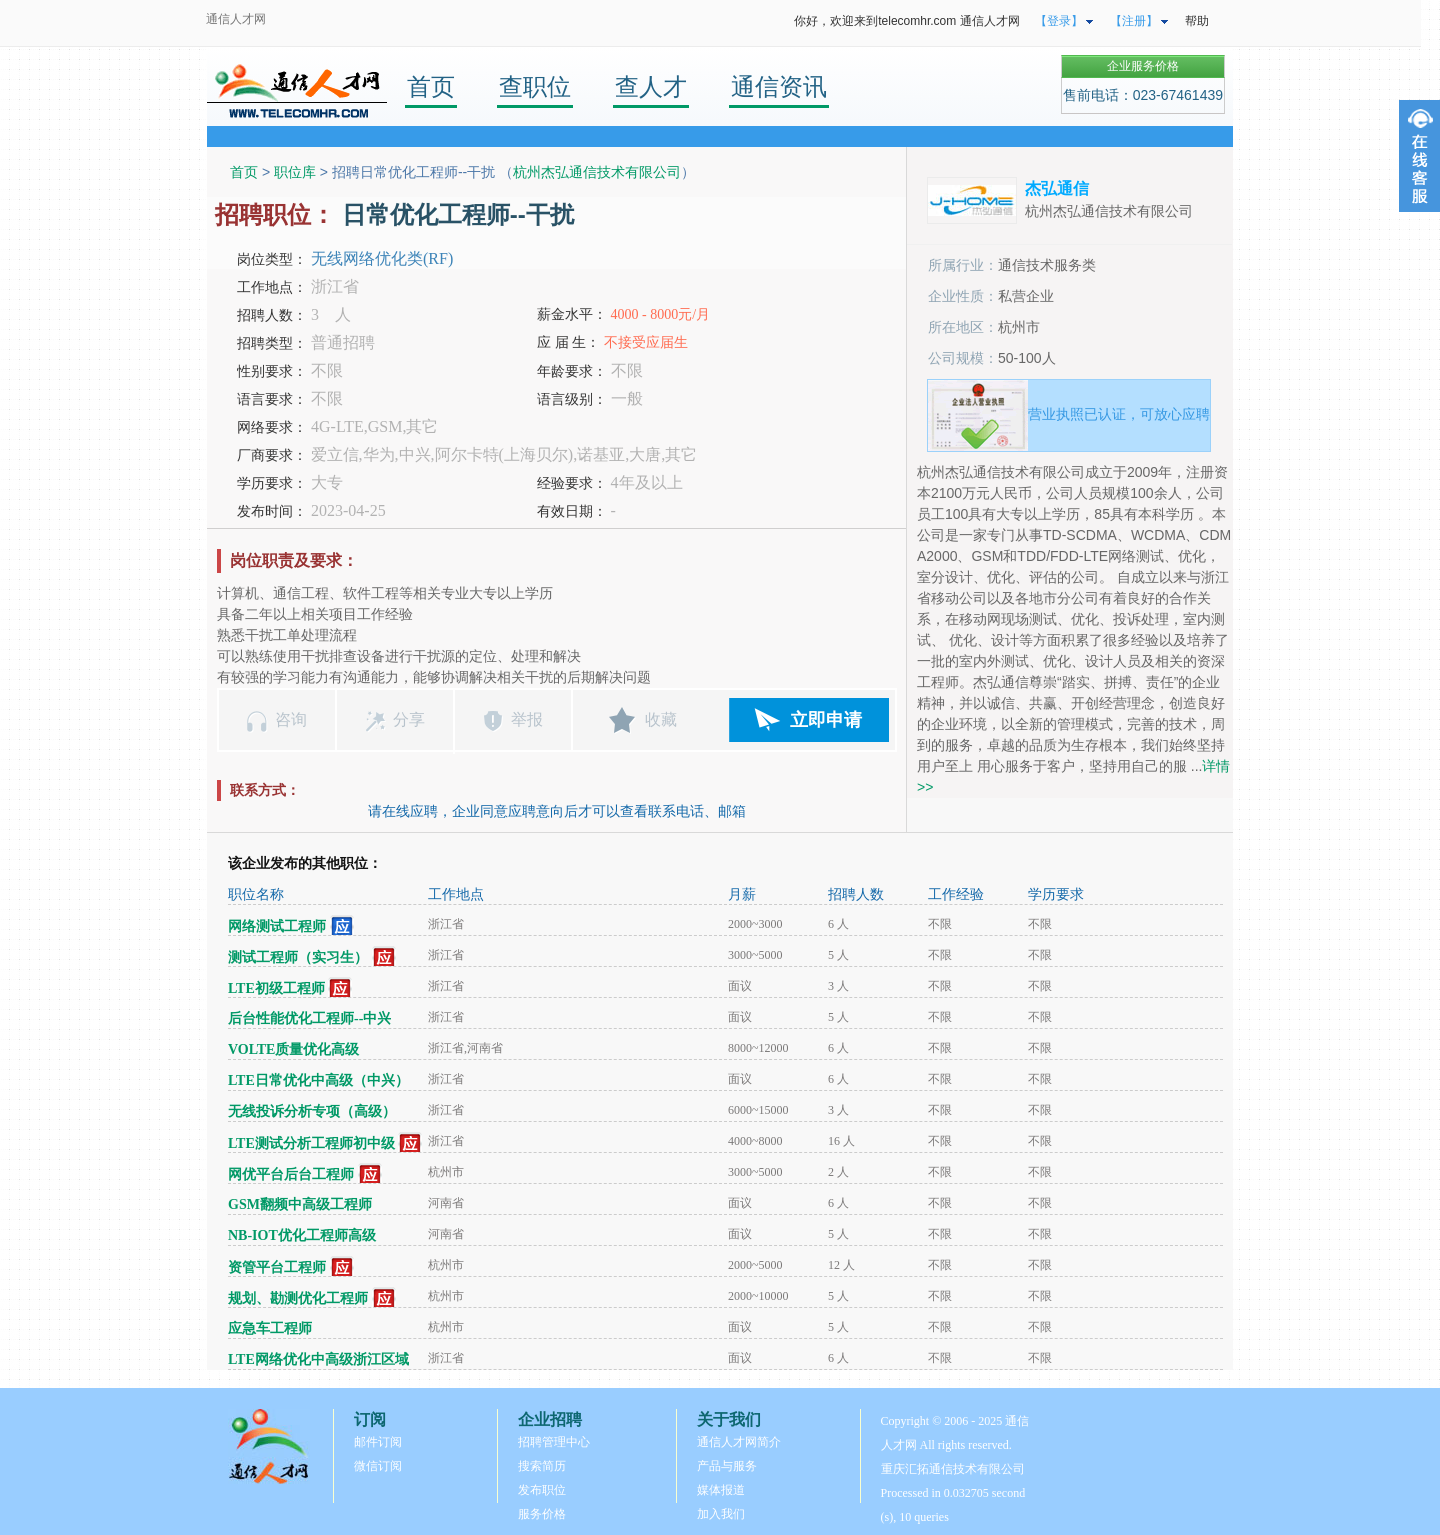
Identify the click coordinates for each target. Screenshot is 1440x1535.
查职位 (535, 86)
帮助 (1197, 21)
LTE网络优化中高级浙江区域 (318, 1359)
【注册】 (1134, 21)
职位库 (295, 172)
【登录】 (1059, 21)
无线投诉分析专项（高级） (312, 1111)
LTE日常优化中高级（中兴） (318, 1080)
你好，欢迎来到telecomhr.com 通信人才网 (906, 21)
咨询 (291, 719)
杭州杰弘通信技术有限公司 (597, 172)
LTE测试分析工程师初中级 (311, 1143)
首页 (431, 86)
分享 (409, 719)
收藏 (661, 719)
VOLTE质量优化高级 (293, 1049)
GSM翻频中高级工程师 (300, 1204)
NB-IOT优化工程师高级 (302, 1235)
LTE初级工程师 (276, 988)
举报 (527, 719)
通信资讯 (779, 86)
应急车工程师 (270, 1328)
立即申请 (826, 720)
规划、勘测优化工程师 (298, 1298)
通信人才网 (236, 19)
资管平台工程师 (277, 1267)
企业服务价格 (1143, 66)
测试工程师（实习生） (298, 957)
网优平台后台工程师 (291, 1174)
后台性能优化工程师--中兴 (309, 1018)
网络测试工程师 (277, 926)
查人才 (651, 86)
